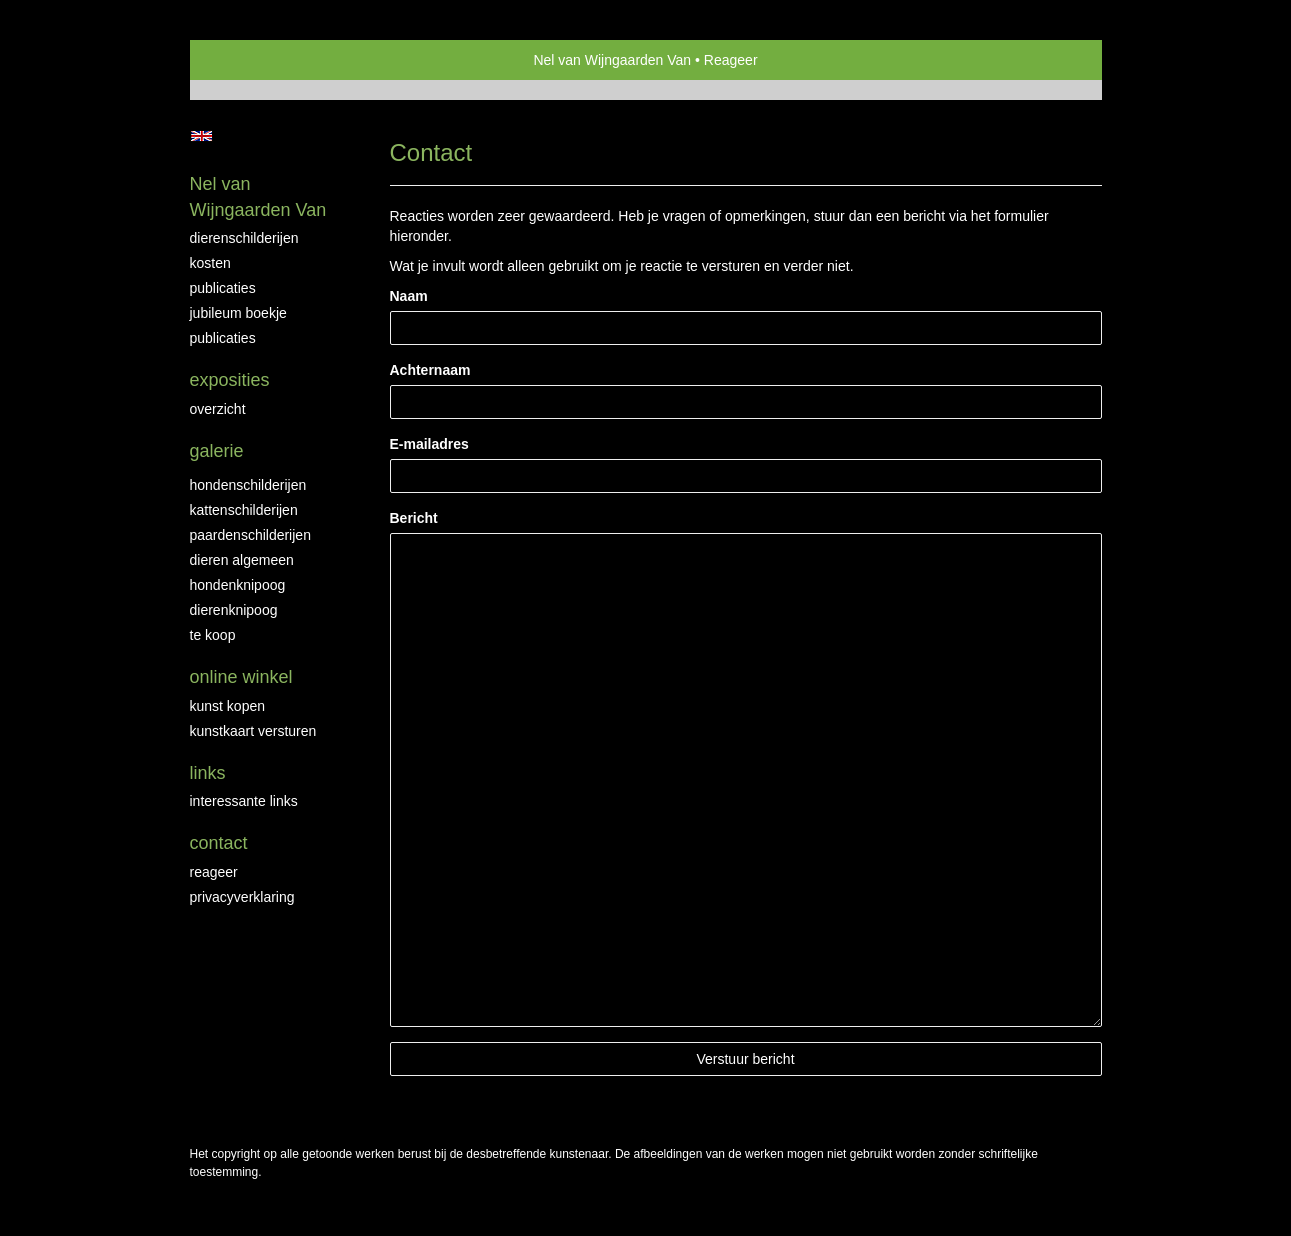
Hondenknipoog (238, 585)
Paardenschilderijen (250, 535)
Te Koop (213, 635)
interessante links (244, 801)
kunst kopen (228, 706)
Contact (219, 843)
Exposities (230, 380)
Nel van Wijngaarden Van (612, 60)
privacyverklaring (242, 897)
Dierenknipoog (234, 610)
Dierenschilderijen (244, 238)
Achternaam (430, 370)
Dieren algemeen (242, 560)
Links (208, 773)
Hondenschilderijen (248, 485)
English (201, 136)
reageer (214, 872)
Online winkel (241, 677)
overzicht (218, 409)
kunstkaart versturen (253, 731)
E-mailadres (429, 444)
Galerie (217, 451)
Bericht (414, 518)
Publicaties (223, 288)
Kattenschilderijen (244, 510)
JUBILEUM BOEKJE (238, 313)
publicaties (223, 338)
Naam (409, 296)
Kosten (210, 263)
